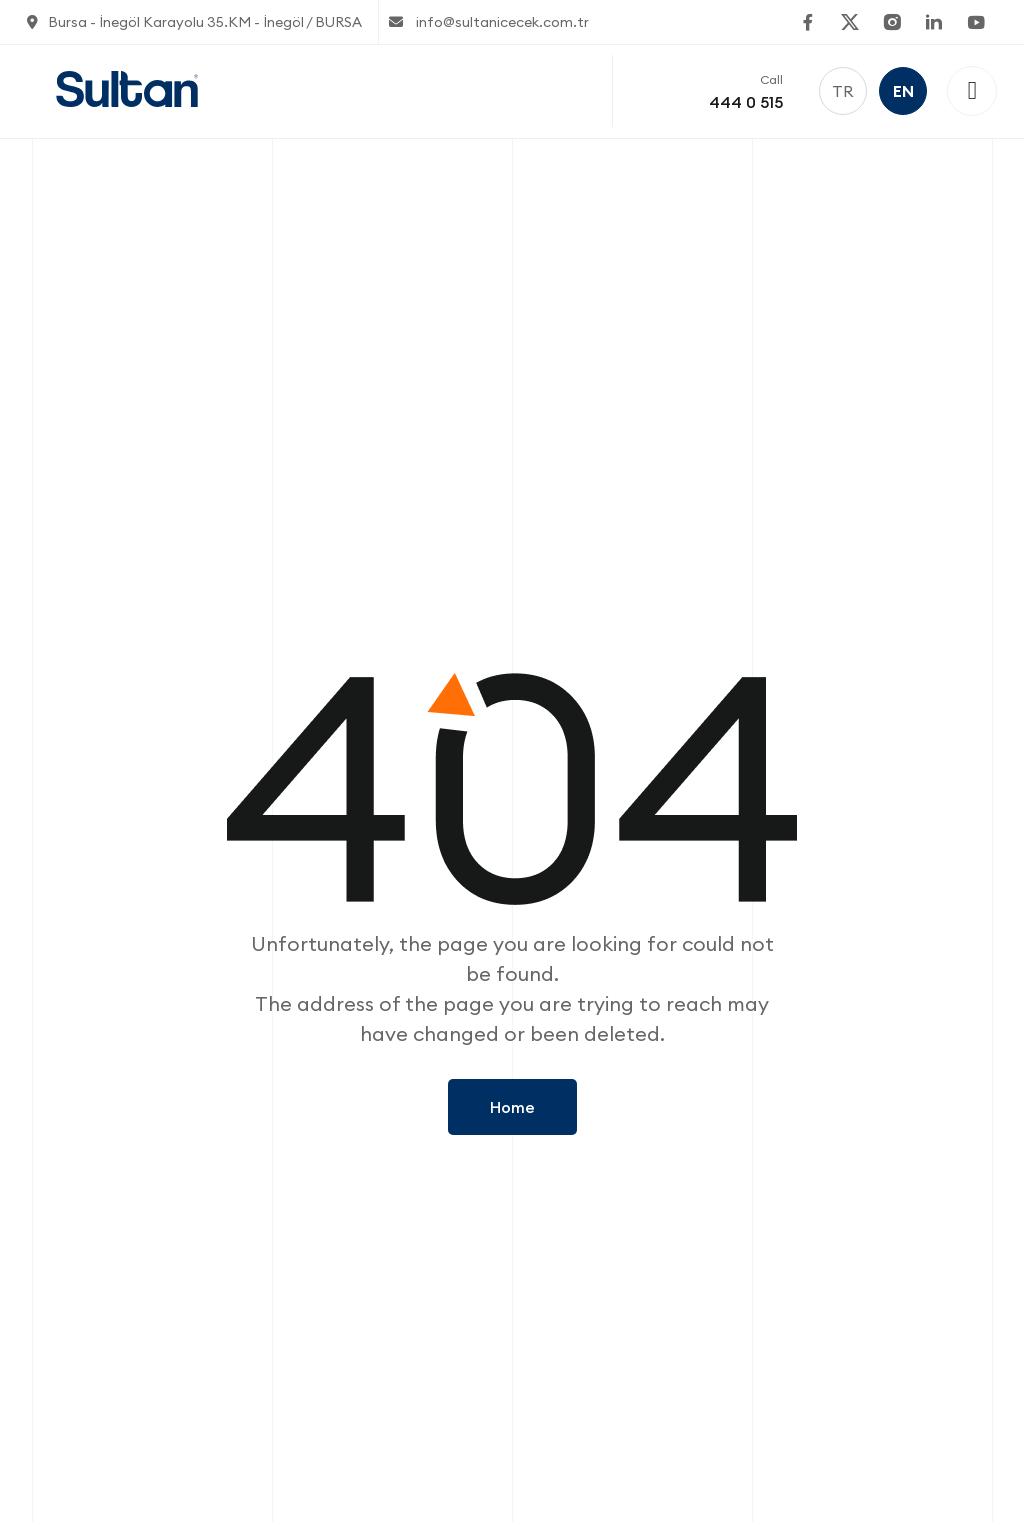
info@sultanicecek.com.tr (489, 22)
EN (903, 91)
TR (843, 91)
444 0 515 (746, 102)
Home (512, 1107)
